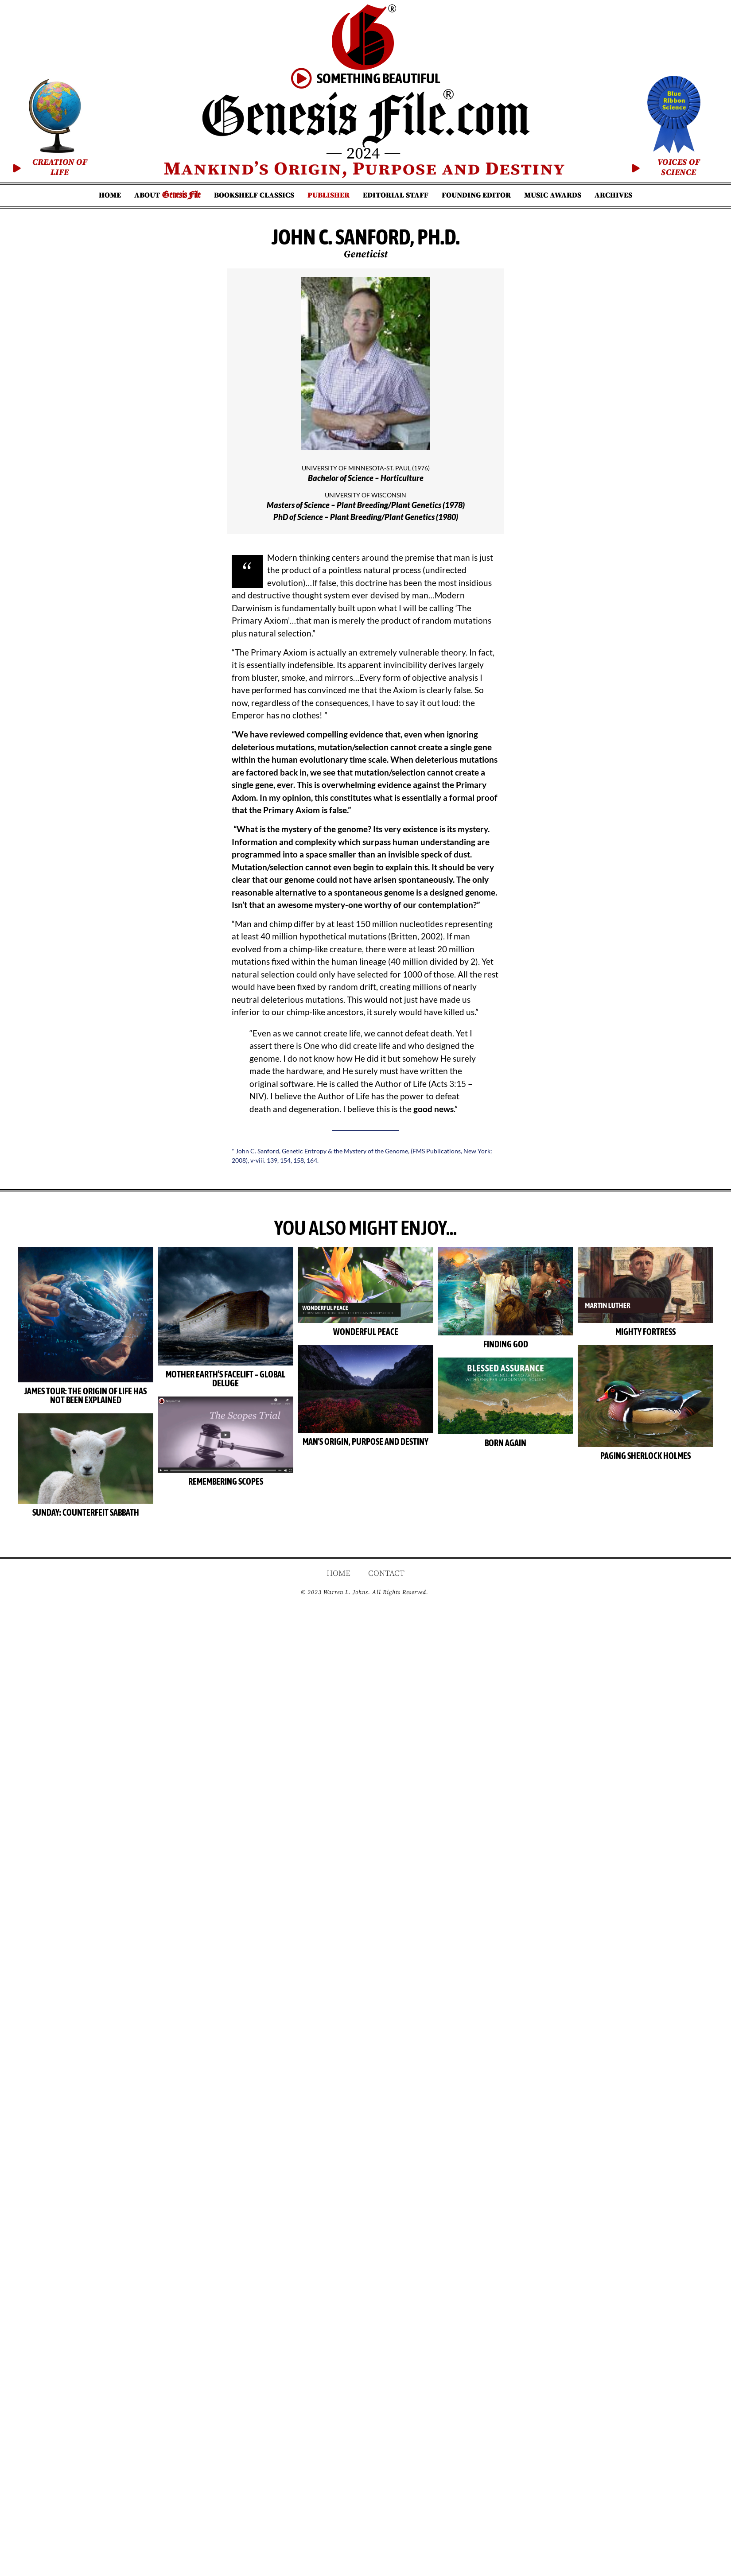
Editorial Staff (395, 195)
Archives (613, 195)
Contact (386, 1573)
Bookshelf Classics (254, 195)
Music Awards (552, 195)
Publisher (328, 195)
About (167, 195)
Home (110, 195)
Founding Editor (476, 195)
